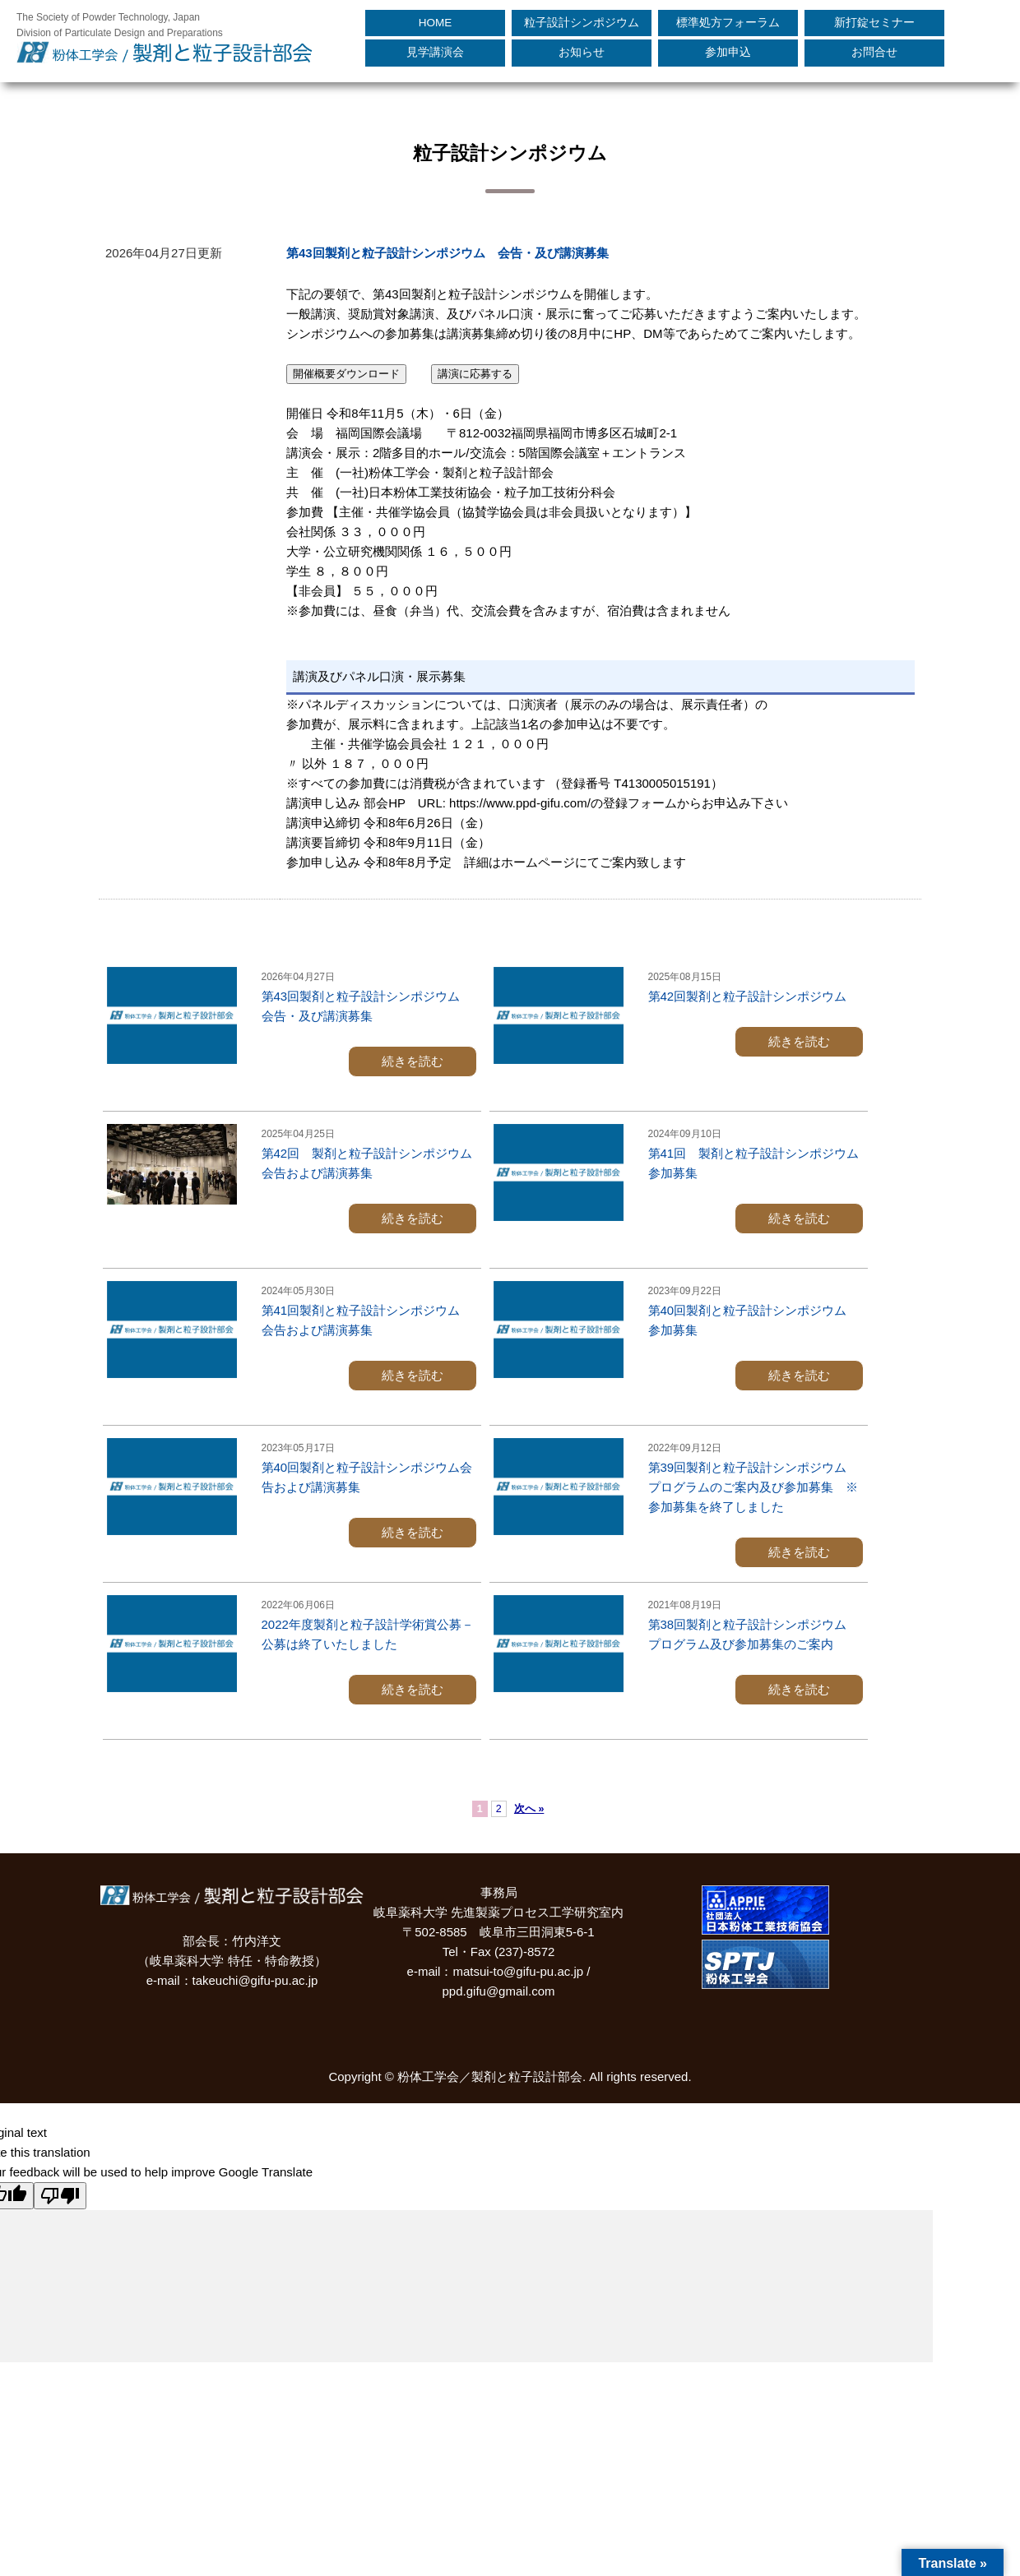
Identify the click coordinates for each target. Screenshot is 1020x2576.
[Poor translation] (60, 2195)
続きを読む (412, 1061)
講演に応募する (475, 374)
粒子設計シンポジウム (581, 22)
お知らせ (582, 52)
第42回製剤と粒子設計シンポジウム (747, 996)
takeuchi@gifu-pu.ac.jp (255, 1980)
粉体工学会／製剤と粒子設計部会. (491, 2076)
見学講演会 (435, 52)
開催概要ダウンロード (346, 374)
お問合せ (874, 52)
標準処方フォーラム (728, 22)
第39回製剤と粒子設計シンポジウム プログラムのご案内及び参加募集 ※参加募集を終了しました (754, 1487)
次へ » (529, 1809)
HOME (435, 22)
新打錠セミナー (874, 22)
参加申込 (728, 52)
